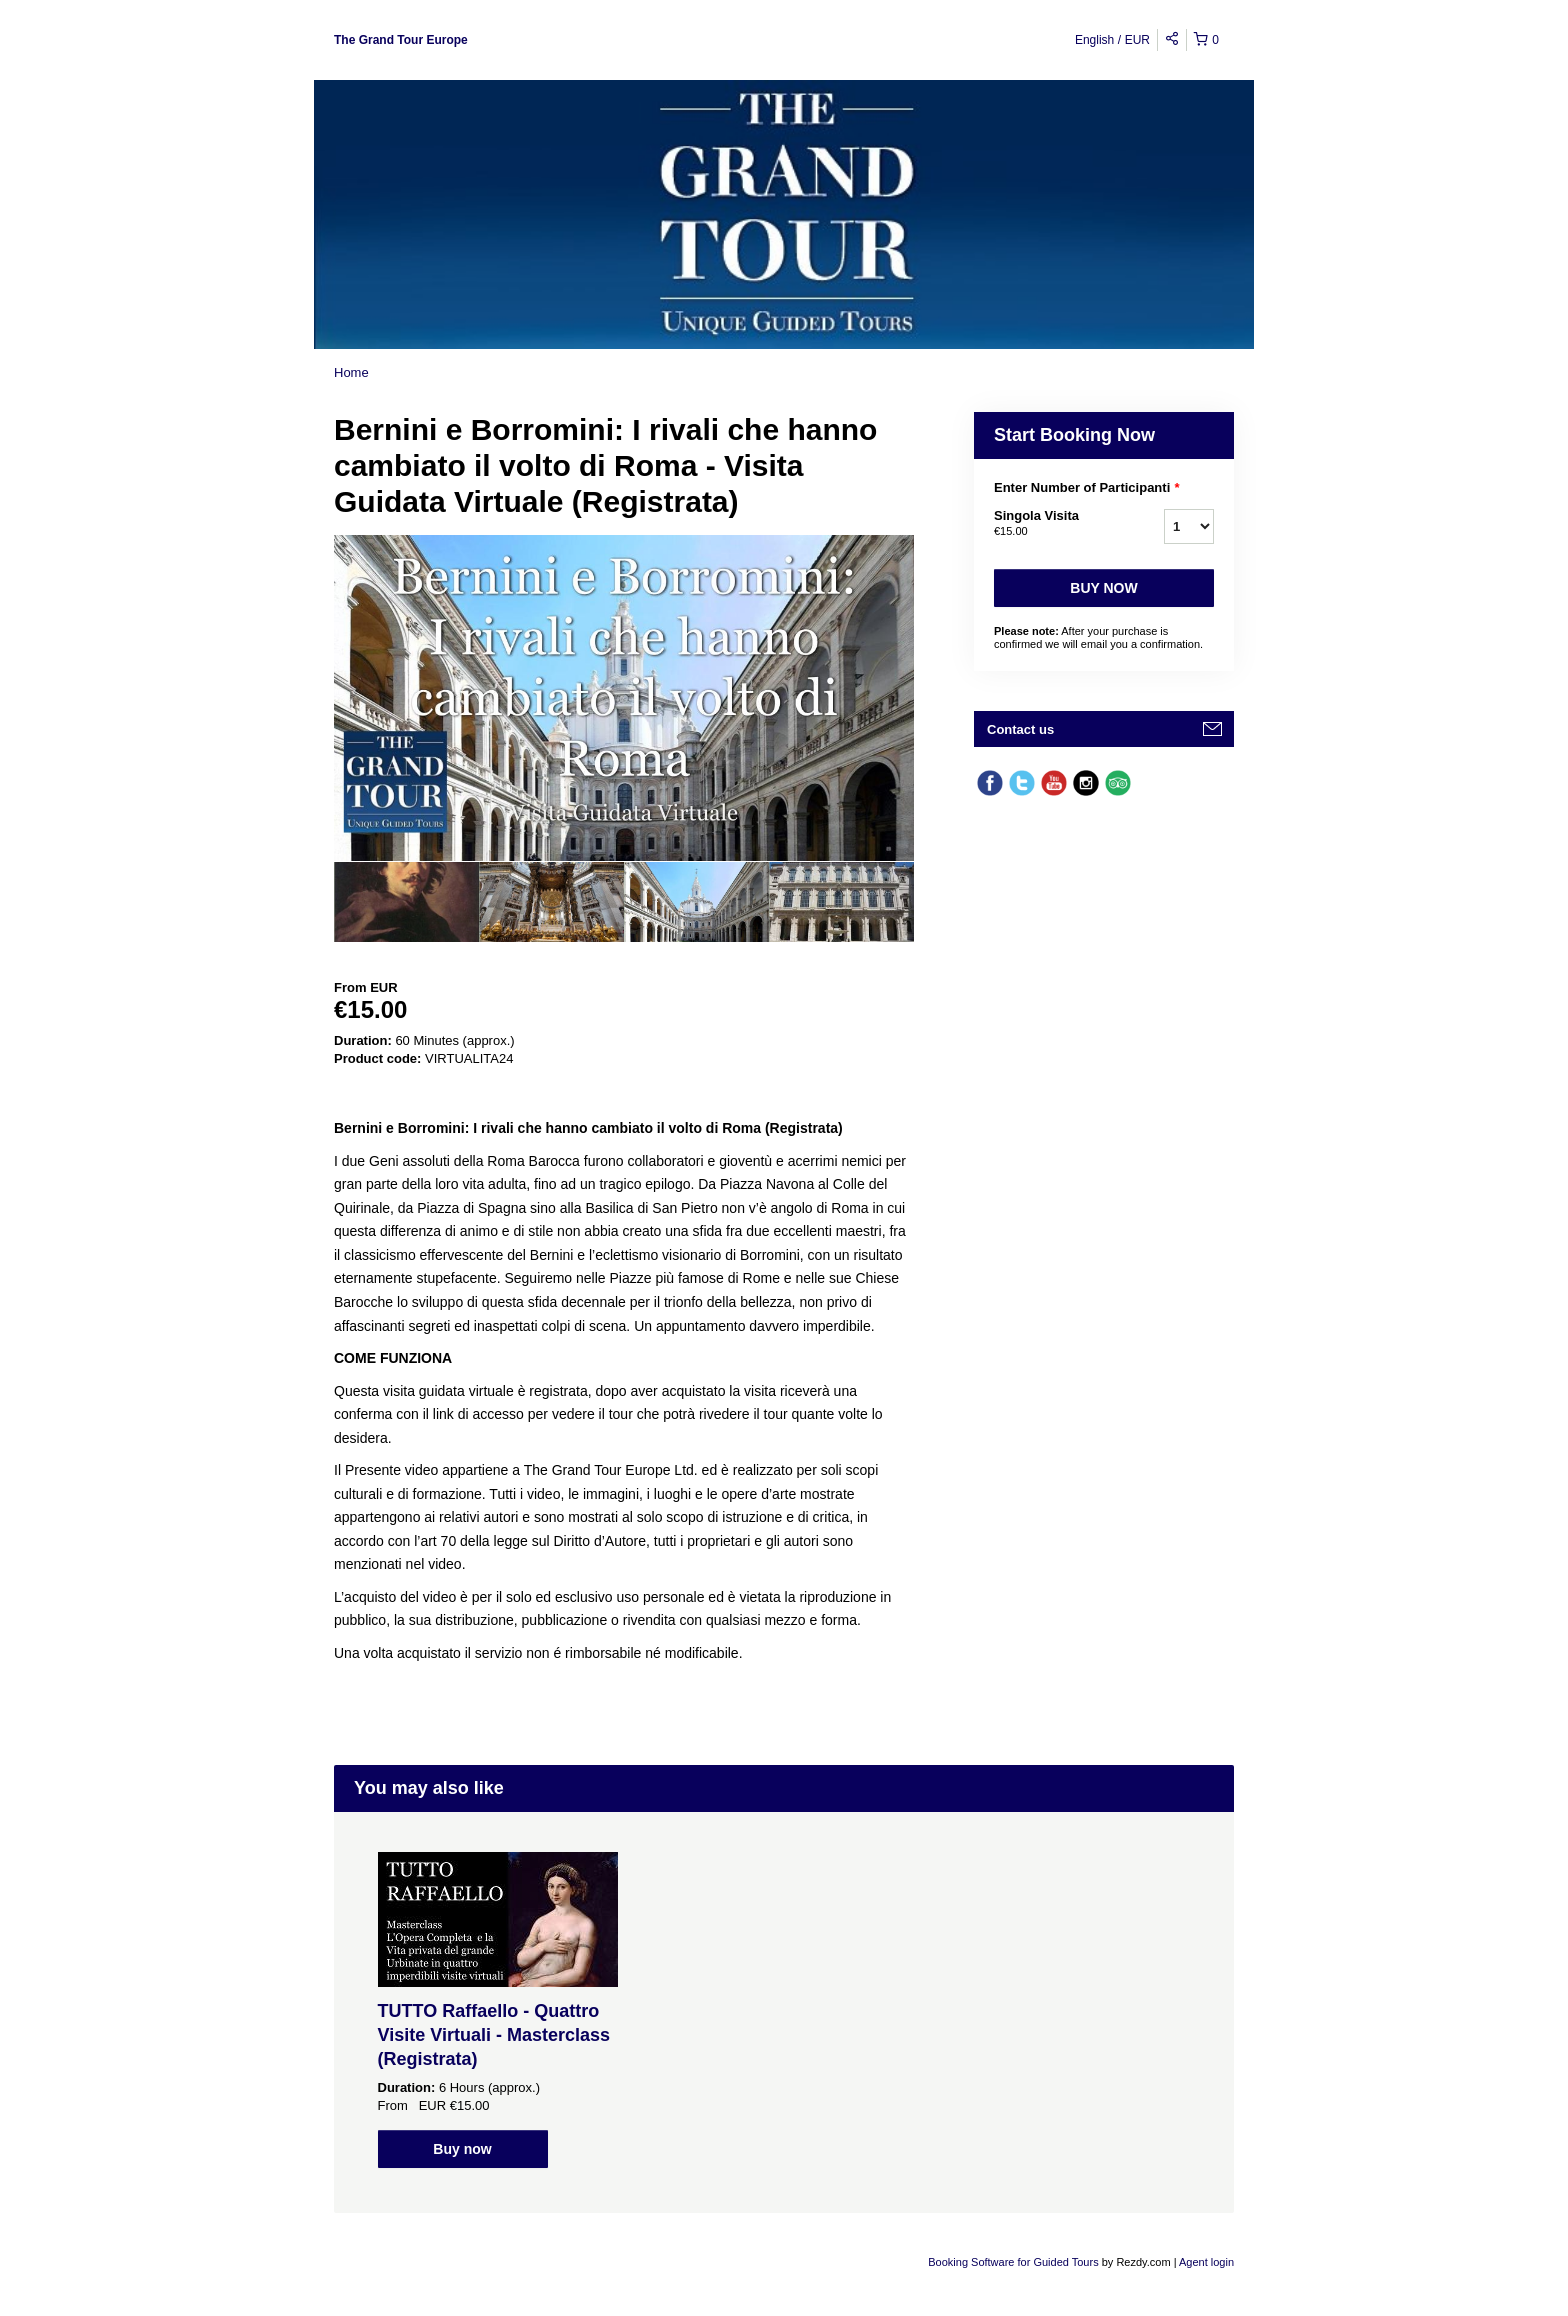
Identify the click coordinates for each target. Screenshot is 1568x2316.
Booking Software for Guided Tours (1014, 2262)
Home (351, 372)
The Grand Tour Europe (401, 40)
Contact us (1020, 729)
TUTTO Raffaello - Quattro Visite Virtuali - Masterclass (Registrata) (494, 2035)
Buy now (1103, 588)
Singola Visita (1054, 524)
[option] (406, 902)
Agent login (1206, 2262)
